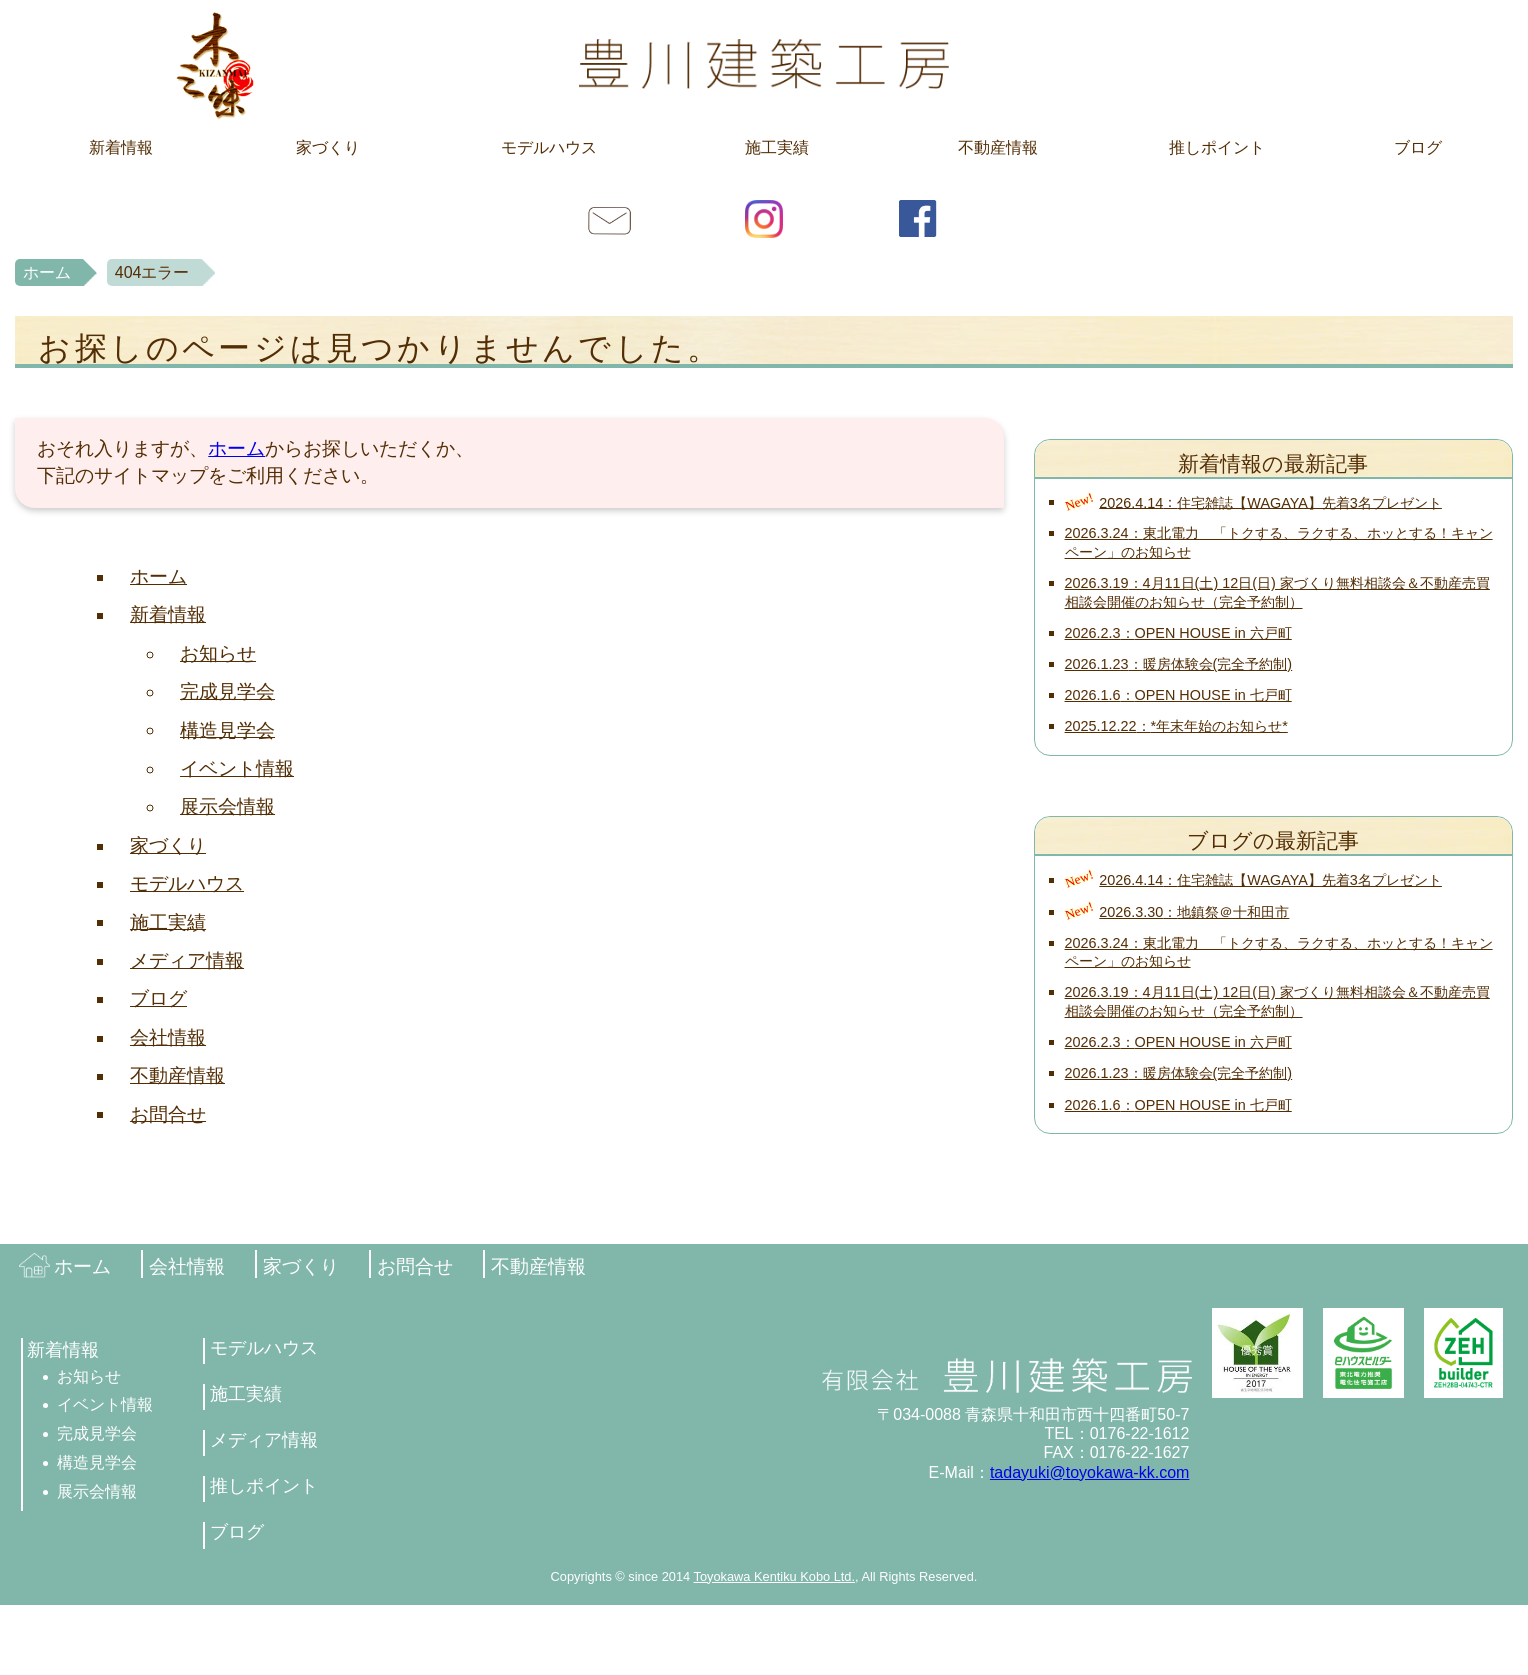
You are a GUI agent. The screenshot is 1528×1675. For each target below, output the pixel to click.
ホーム (47, 272)
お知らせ (218, 653)
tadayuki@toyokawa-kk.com (1089, 1472)
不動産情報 (998, 147)
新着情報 (121, 147)
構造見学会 (227, 729)
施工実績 (777, 147)
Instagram (764, 218)
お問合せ (610, 218)
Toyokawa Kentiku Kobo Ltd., (776, 1576)
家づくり (328, 147)
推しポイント (1217, 147)
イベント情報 (237, 768)
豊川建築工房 (764, 64)
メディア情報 (187, 960)
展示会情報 (227, 806)
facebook (918, 218)
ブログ (1418, 147)
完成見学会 (227, 691)
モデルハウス (549, 147)
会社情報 (168, 1037)
